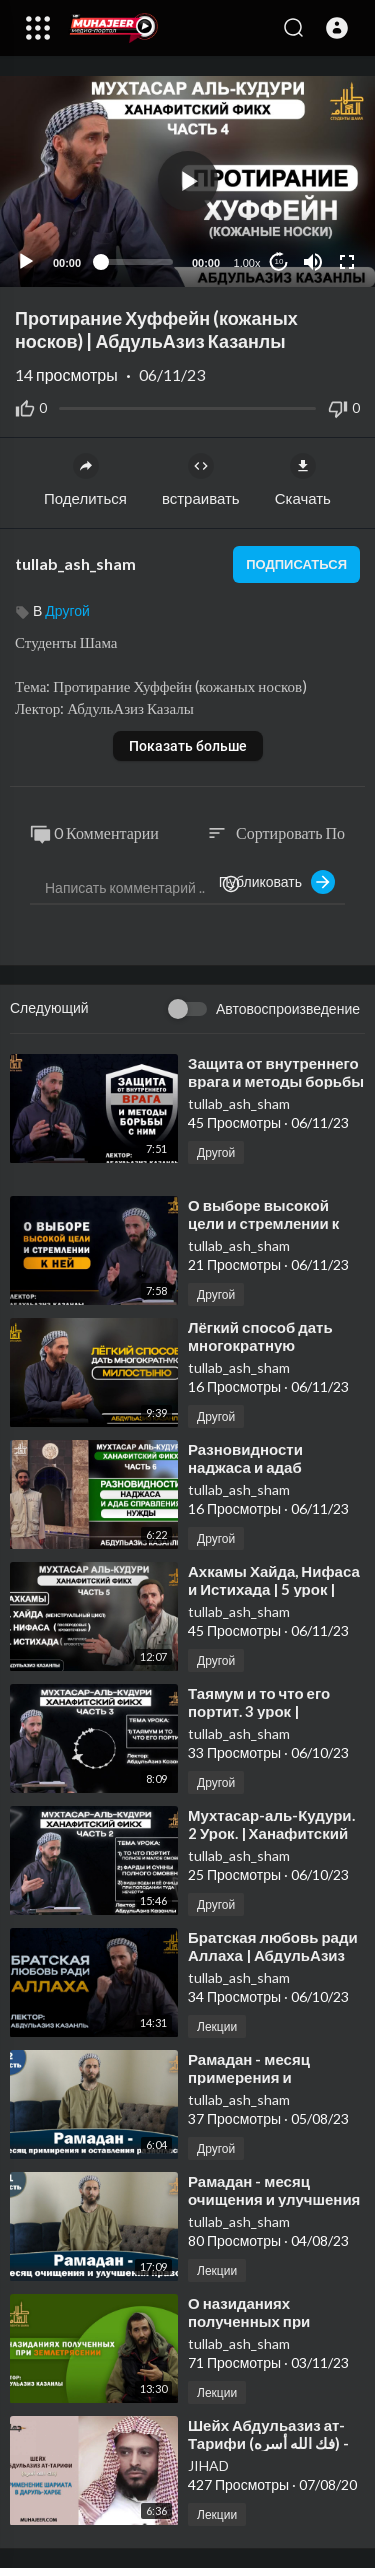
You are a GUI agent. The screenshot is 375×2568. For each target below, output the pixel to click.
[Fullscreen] (347, 262)
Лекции (217, 2026)
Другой (67, 610)
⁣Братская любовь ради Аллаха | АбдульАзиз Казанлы (273, 1955)
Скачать (303, 480)
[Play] (26, 262)
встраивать (201, 480)
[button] (337, 28)
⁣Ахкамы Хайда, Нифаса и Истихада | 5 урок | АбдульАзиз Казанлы (274, 1589)
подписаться (296, 564)
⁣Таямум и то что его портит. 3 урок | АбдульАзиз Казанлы (267, 1711)
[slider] (136, 262)
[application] (187, 181)
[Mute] (313, 262)
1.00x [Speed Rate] (247, 263)
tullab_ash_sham (75, 563)
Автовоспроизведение (288, 1008)
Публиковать (277, 882)
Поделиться (85, 480)
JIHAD (208, 2465)
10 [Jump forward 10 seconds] (279, 261)
